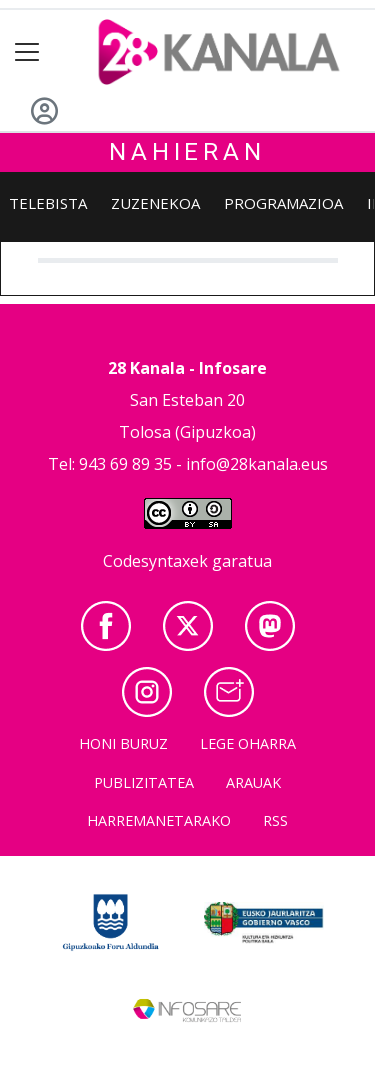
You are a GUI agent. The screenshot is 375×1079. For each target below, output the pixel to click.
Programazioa (283, 203)
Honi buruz (123, 743)
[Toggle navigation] (27, 52)
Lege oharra (248, 743)
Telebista (48, 203)
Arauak (253, 782)
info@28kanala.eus (257, 464)
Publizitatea (144, 782)
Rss (275, 820)
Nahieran (187, 152)
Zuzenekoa (155, 203)
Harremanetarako (159, 820)
